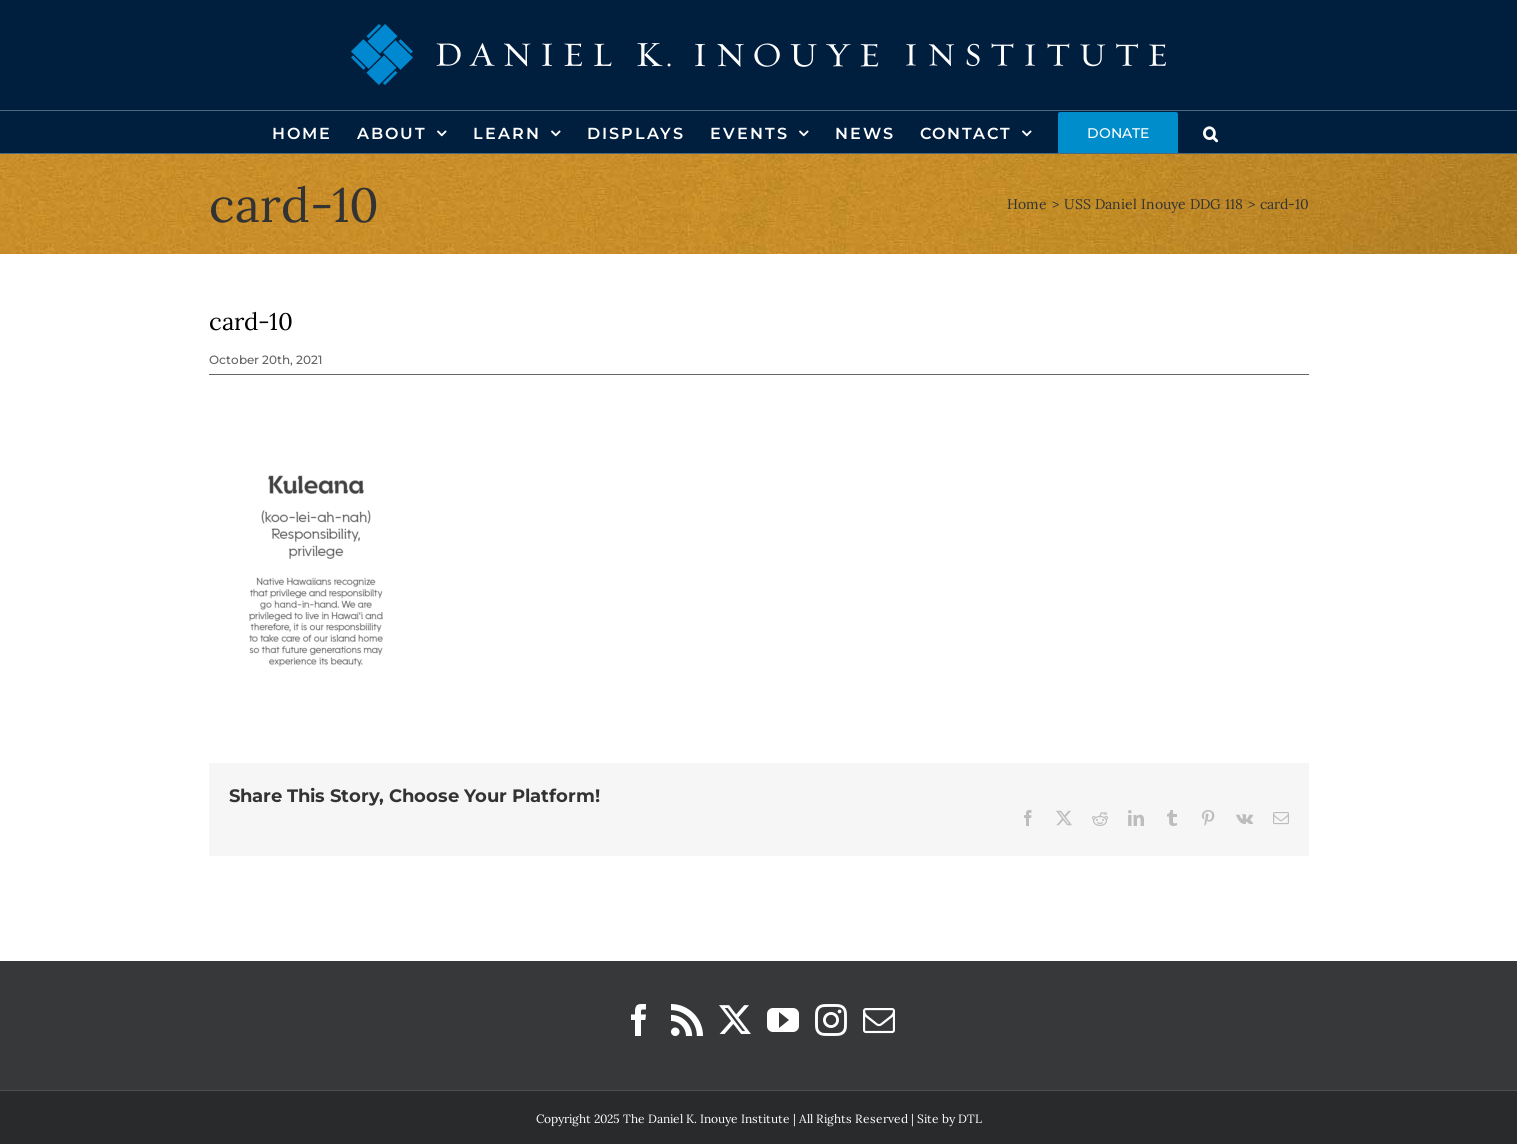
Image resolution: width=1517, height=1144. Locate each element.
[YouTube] (783, 1020)
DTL (970, 1118)
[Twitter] (735, 1020)
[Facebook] (639, 1020)
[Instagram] (831, 1020)
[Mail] (879, 1020)
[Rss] (687, 1020)
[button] (1211, 132)
